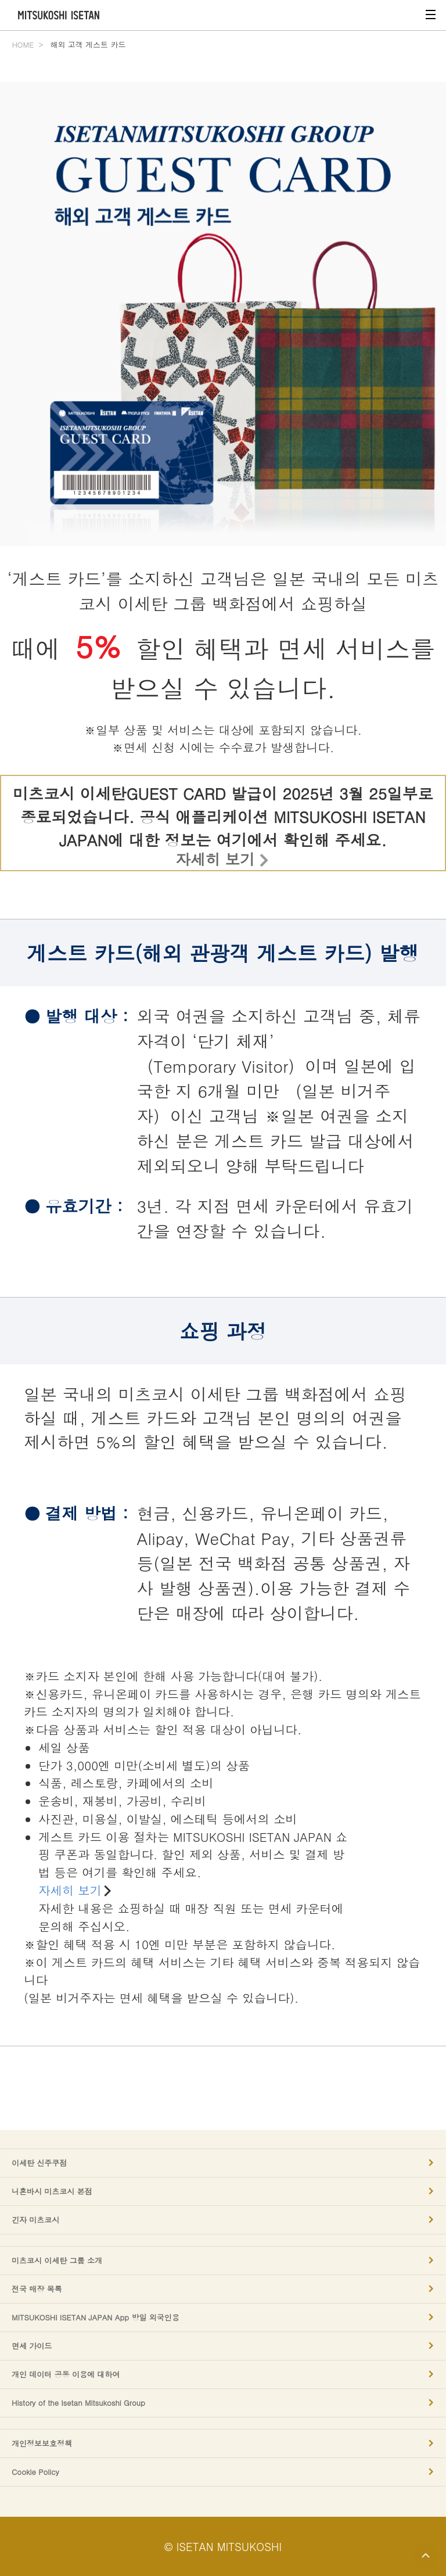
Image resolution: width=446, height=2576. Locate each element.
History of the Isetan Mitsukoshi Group (78, 2403)
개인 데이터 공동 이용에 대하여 (66, 2374)
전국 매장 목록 (37, 2289)
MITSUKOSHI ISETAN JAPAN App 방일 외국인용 (95, 2317)
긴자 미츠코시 (35, 2220)
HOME (23, 44)
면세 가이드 (32, 2346)
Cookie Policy (35, 2472)
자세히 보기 (215, 859)
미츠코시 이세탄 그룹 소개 (57, 2260)
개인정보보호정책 (42, 2443)
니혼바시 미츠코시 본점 (52, 2191)
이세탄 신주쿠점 (39, 2163)
